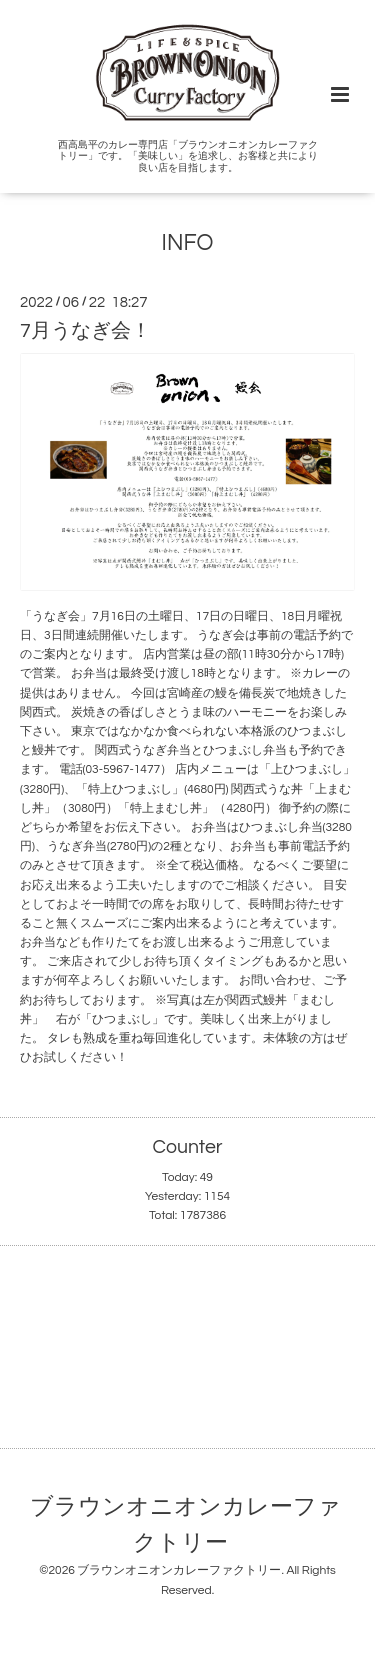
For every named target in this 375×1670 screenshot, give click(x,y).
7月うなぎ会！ (85, 331)
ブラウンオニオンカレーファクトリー (185, 1524)
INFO (188, 243)
